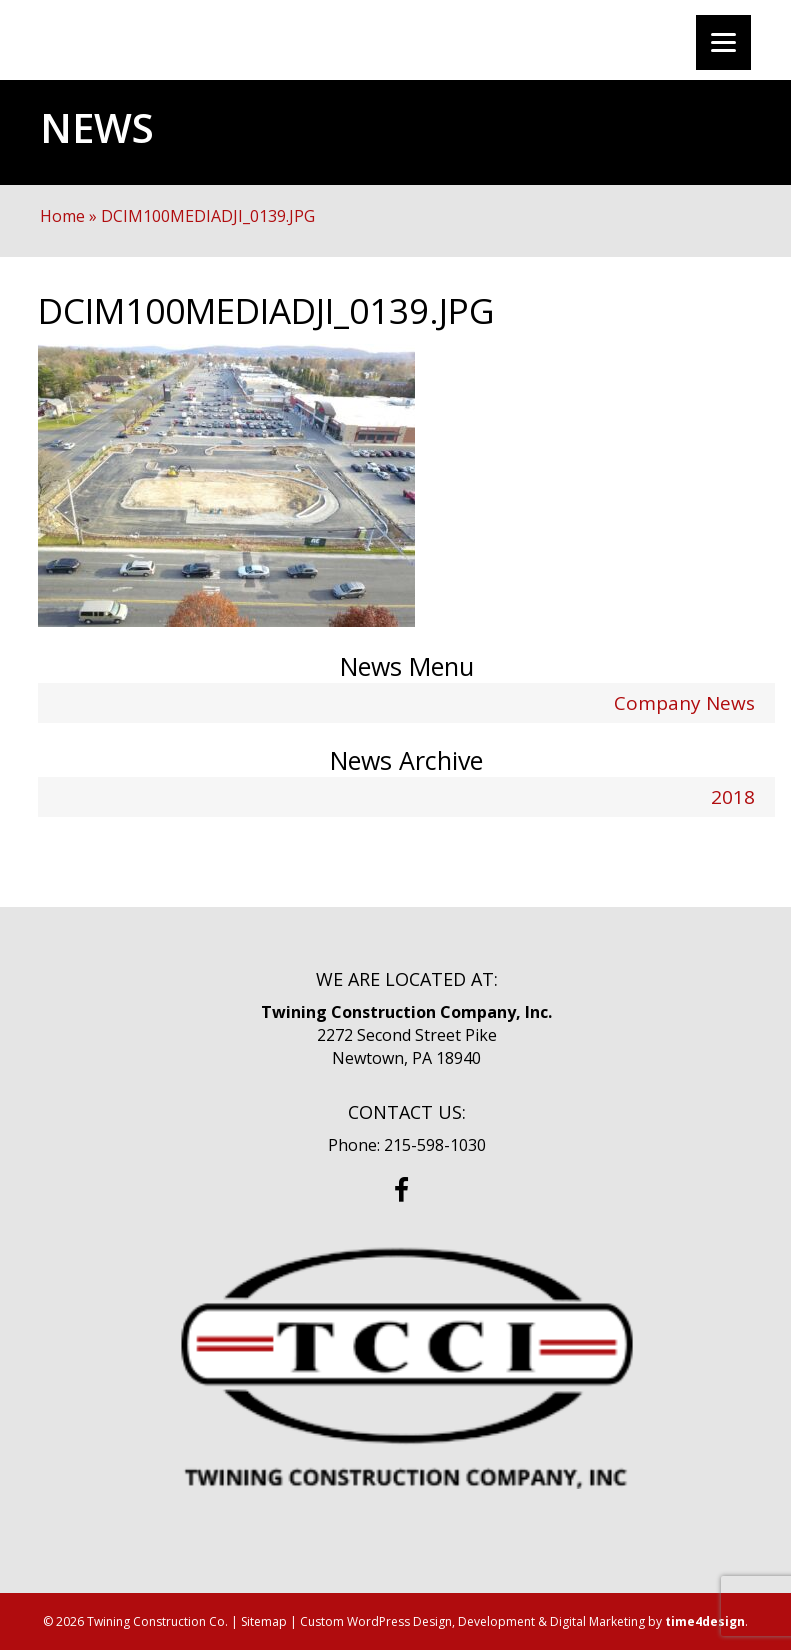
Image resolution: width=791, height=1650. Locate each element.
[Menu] (723, 42)
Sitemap (264, 1621)
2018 (733, 797)
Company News (684, 703)
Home (62, 216)
